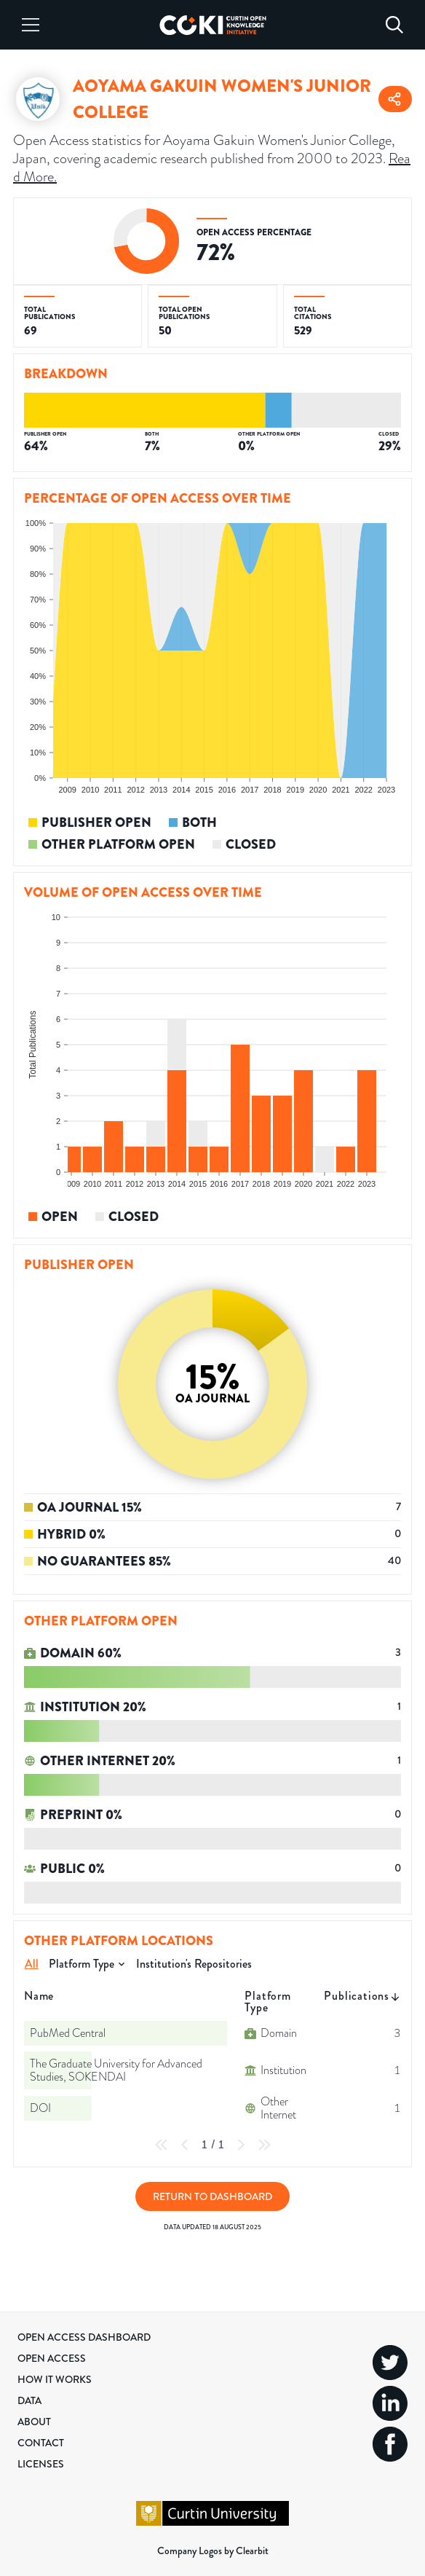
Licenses (40, 2464)
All (32, 1963)
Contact (40, 2442)
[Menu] (30, 24)
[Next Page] (241, 2144)
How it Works (54, 2379)
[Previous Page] (184, 2144)
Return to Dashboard (212, 2196)
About (34, 2421)
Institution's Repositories (194, 1963)
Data (29, 2400)
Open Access (51, 2358)
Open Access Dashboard (84, 2337)
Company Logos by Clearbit (213, 2550)
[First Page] (161, 2144)
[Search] (394, 24)
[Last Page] (264, 2144)
